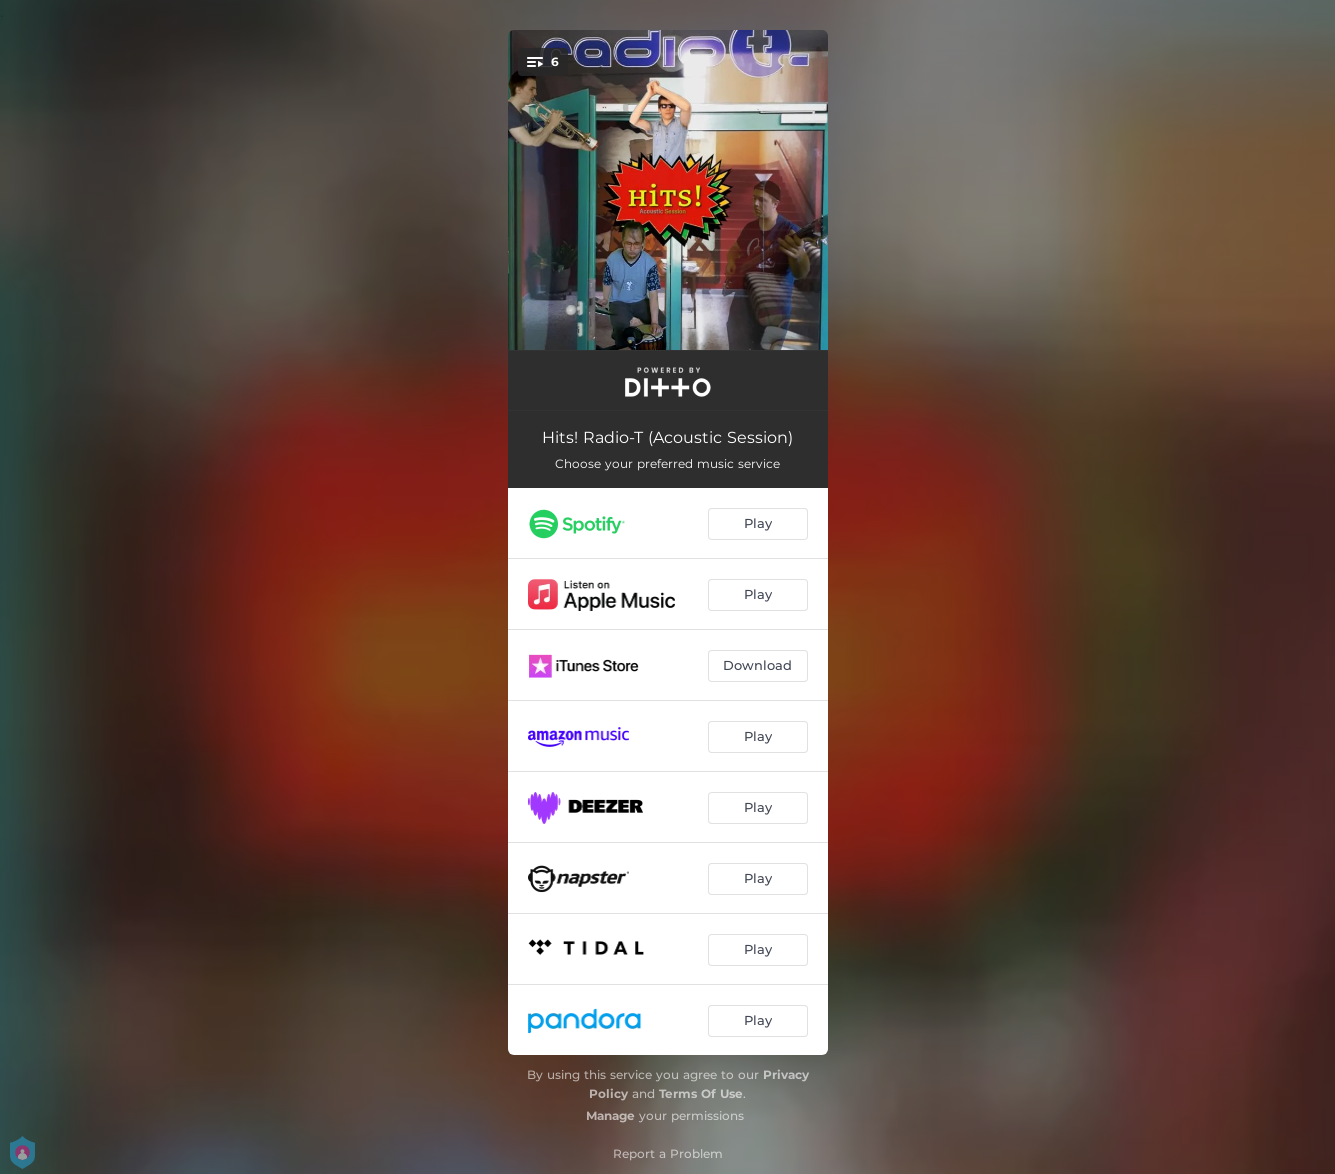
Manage (610, 1115)
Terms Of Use (701, 1093)
